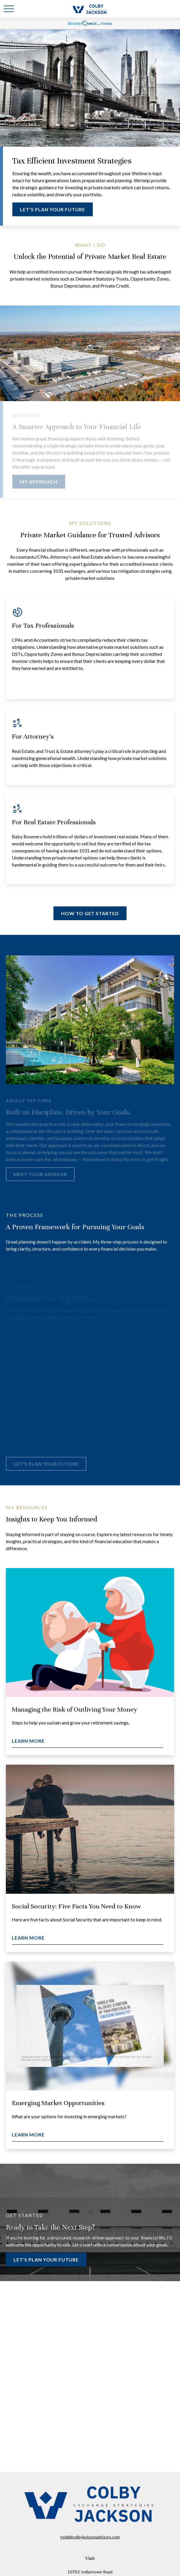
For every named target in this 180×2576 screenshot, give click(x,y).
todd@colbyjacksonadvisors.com (90, 2536)
